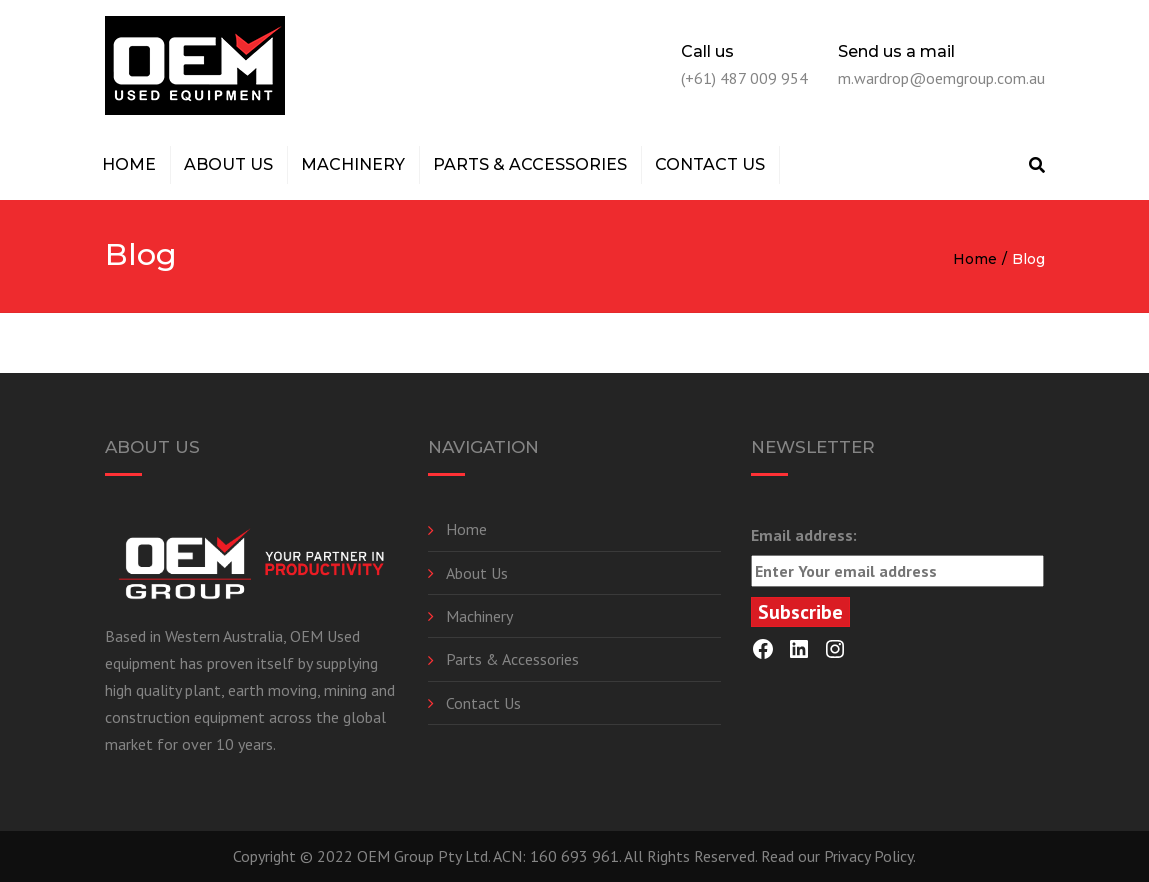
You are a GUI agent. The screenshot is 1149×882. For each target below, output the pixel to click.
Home (129, 164)
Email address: (897, 556)
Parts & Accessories (530, 164)
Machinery (353, 164)
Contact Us (710, 164)
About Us (228, 164)
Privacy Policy (868, 856)
